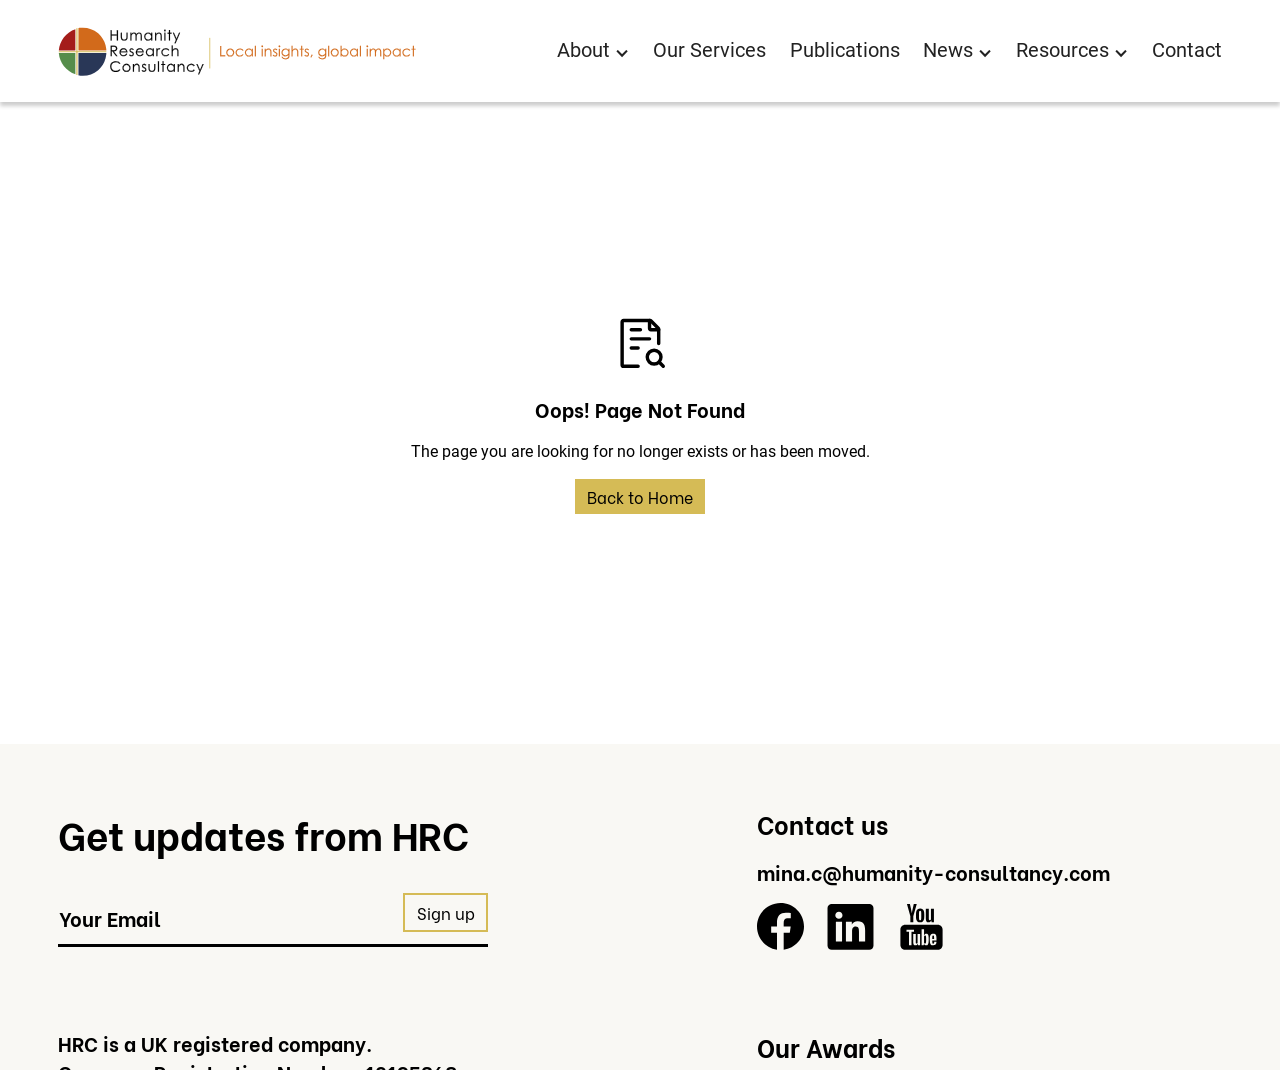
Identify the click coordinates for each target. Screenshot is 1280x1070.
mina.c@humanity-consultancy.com (933, 872)
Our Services (709, 50)
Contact (1187, 50)
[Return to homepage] (237, 51)
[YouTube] (921, 926)
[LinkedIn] (850, 926)
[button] (593, 51)
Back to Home (640, 496)
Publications (845, 50)
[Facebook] (780, 926)
